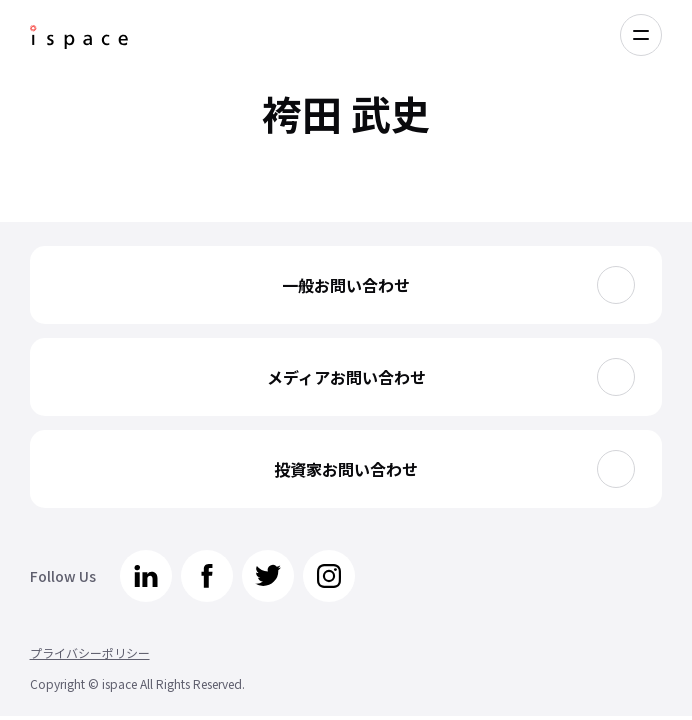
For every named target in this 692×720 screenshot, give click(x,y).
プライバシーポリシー (90, 652)
